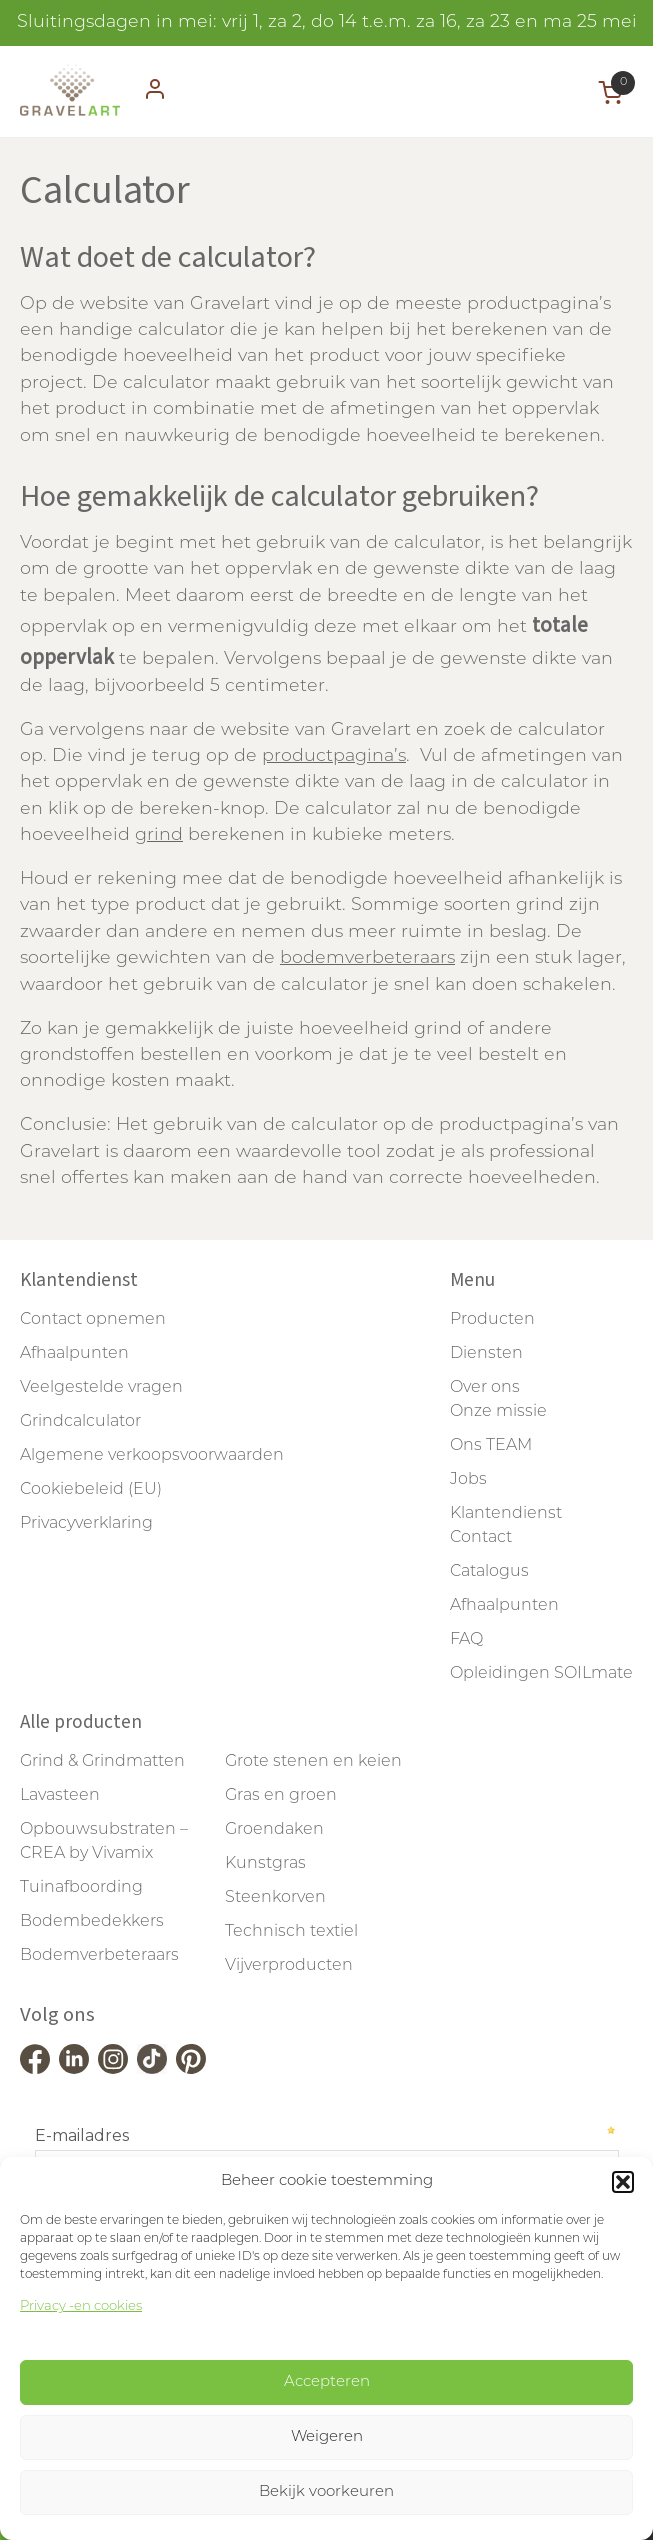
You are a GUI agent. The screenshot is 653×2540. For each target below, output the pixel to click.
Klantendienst (506, 1514)
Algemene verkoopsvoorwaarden (152, 1456)
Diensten (486, 1354)
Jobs (468, 1480)
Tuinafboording (81, 1888)
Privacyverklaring (86, 1524)
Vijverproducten (289, 1966)
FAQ (466, 1640)
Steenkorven (275, 1898)
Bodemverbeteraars (99, 1956)
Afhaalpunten (74, 1354)
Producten (492, 1320)
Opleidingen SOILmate (541, 1674)
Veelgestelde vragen (101, 1388)
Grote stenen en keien (313, 1762)
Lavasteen (60, 1796)
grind (159, 835)
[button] (623, 2182)
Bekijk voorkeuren (326, 2492)
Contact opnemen (93, 1320)
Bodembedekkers (92, 1922)
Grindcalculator (80, 1422)
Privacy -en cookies (81, 2306)
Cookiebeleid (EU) (91, 1490)
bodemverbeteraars (367, 958)
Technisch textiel (291, 1932)
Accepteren (327, 2382)
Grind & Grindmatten (102, 1762)
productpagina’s (334, 756)
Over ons (485, 1388)
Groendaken (274, 1830)
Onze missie (498, 1412)
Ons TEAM (491, 1446)
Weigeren (327, 2437)
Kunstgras (265, 1864)
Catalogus (489, 1572)
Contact (481, 1538)
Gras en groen (281, 1796)
